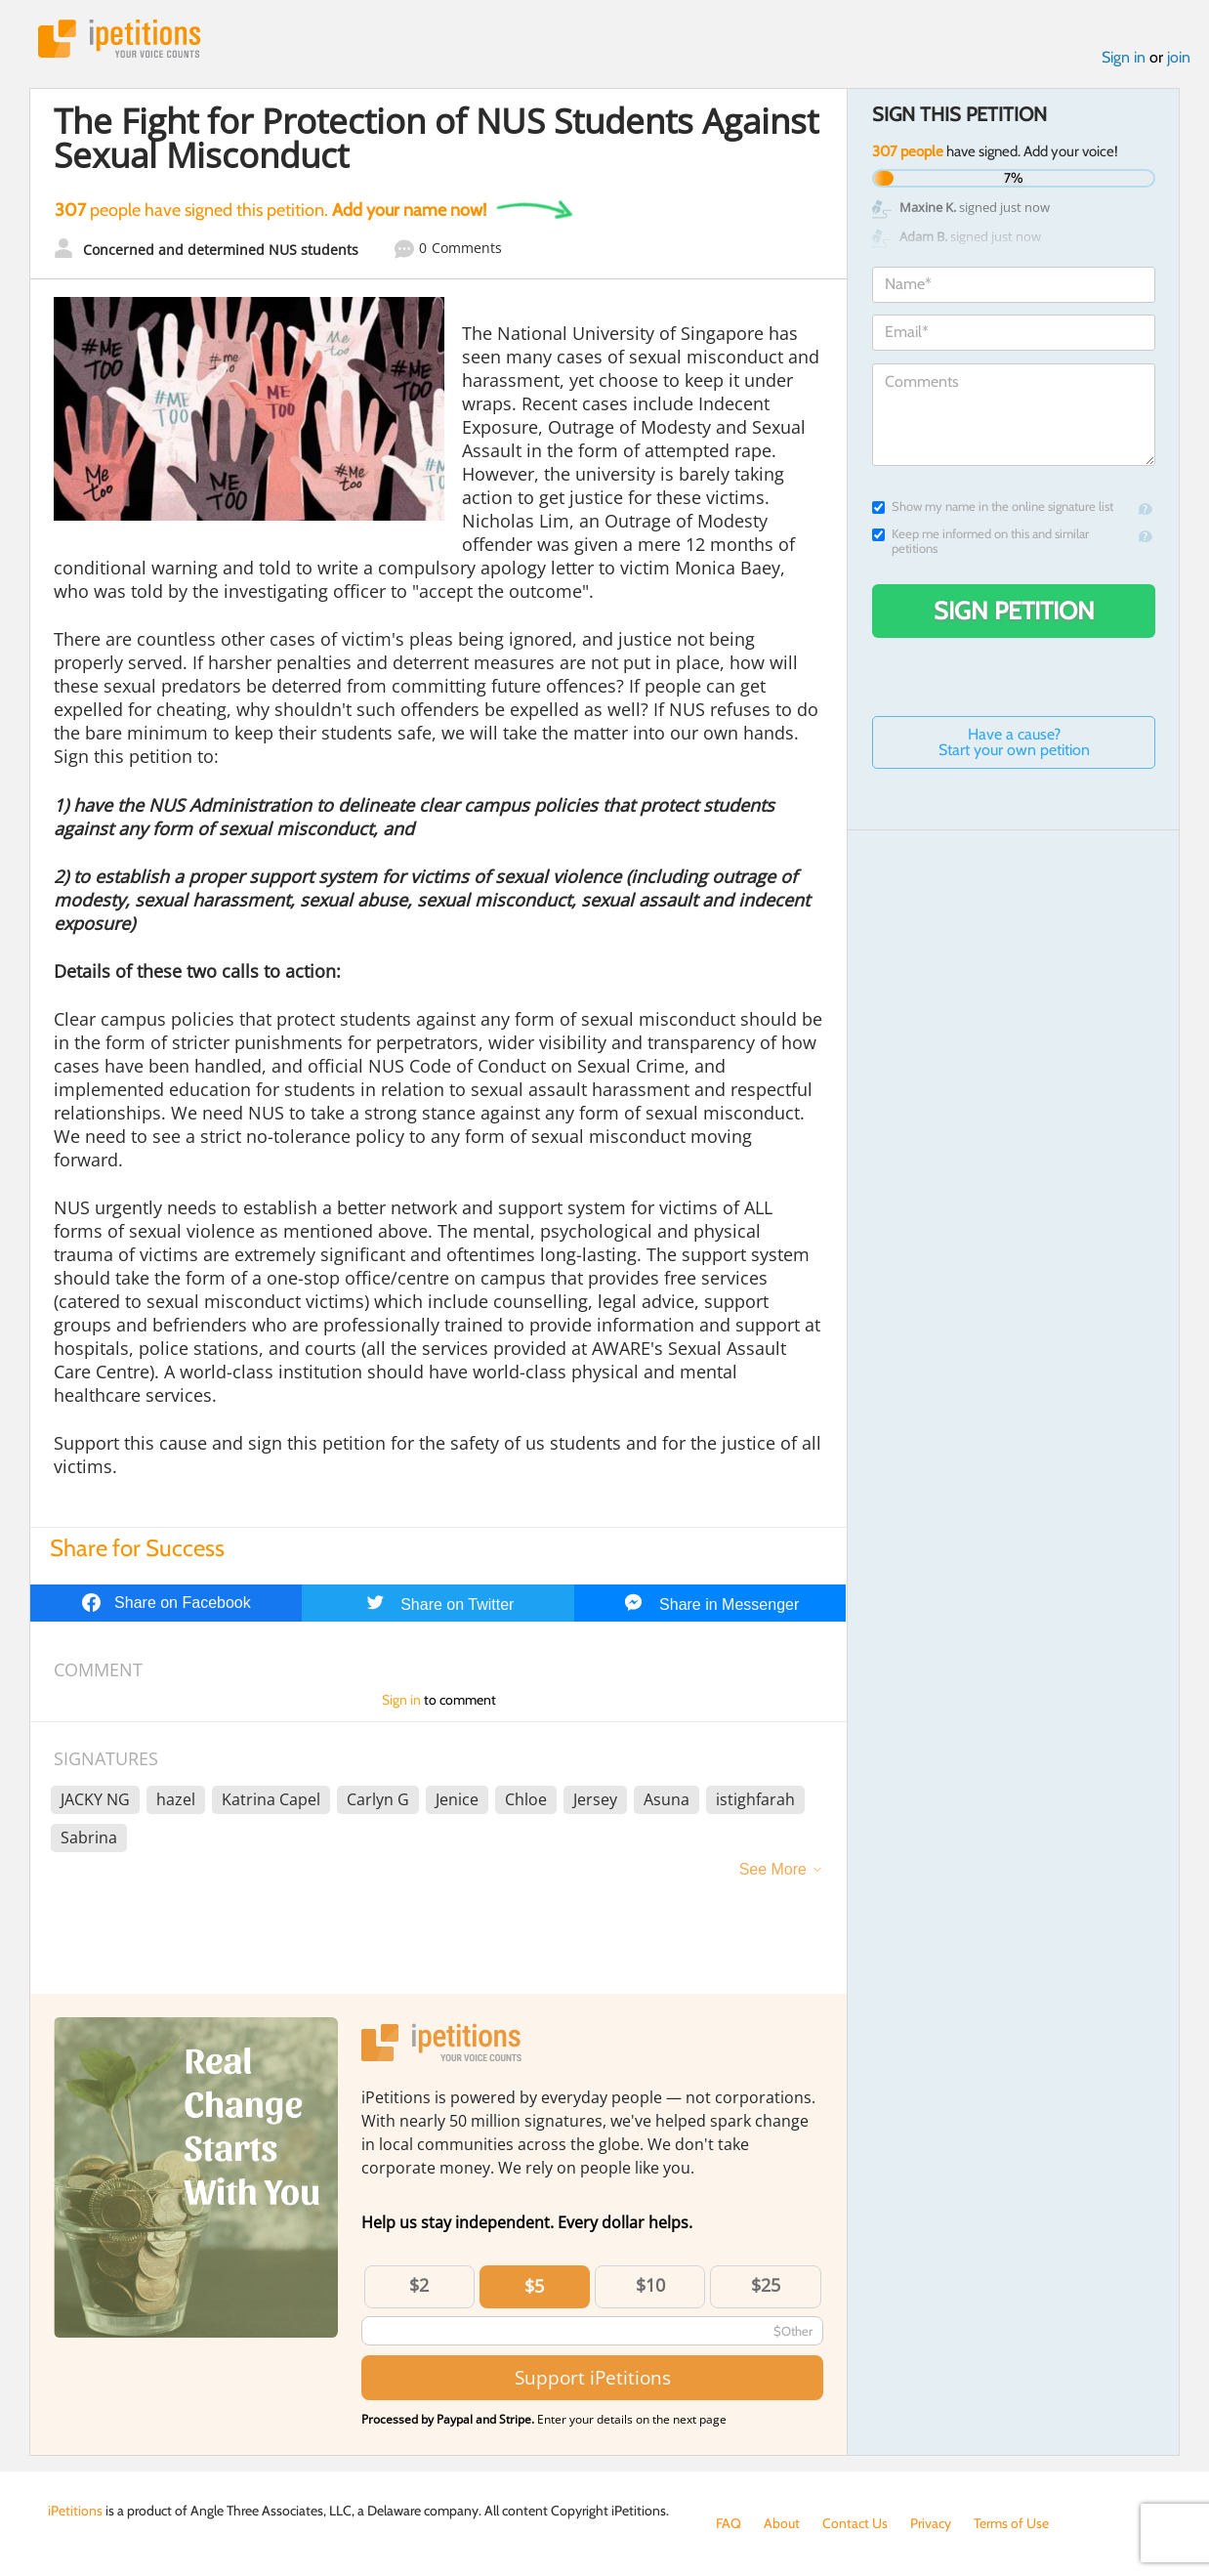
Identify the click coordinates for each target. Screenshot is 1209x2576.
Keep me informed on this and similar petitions (980, 541)
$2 (419, 2285)
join (1178, 57)
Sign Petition (1014, 610)
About (782, 2523)
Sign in (1124, 57)
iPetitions (119, 39)
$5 (534, 2286)
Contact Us (855, 2523)
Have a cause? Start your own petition (1014, 742)
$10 (650, 2285)
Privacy (930, 2523)
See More (773, 1869)
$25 (765, 2285)
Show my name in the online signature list (992, 506)
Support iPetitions (593, 2377)
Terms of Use (1011, 2523)
